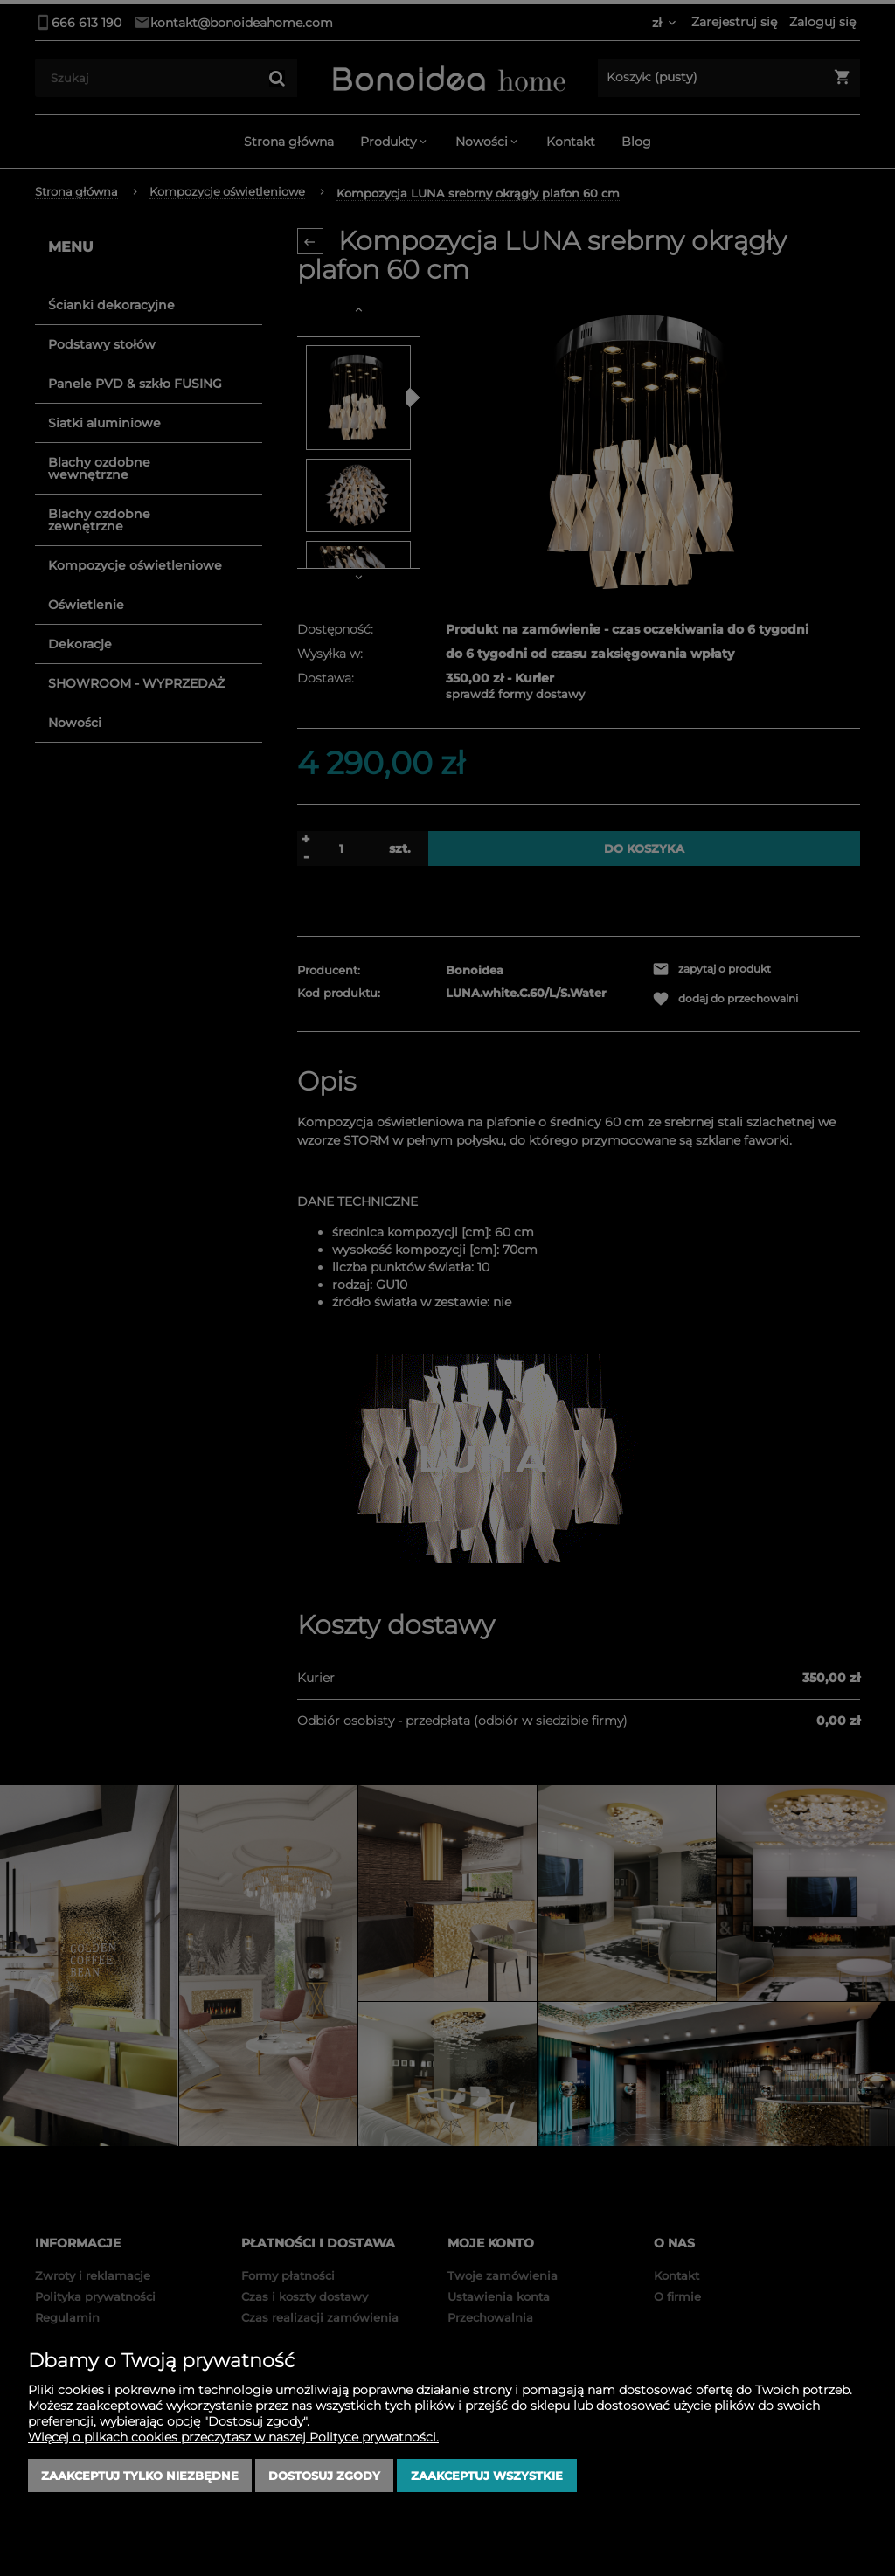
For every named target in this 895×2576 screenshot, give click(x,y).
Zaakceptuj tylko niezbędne (140, 2476)
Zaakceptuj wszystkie (487, 2476)
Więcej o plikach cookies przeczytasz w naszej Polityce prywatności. (233, 2437)
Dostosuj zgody (324, 2476)
